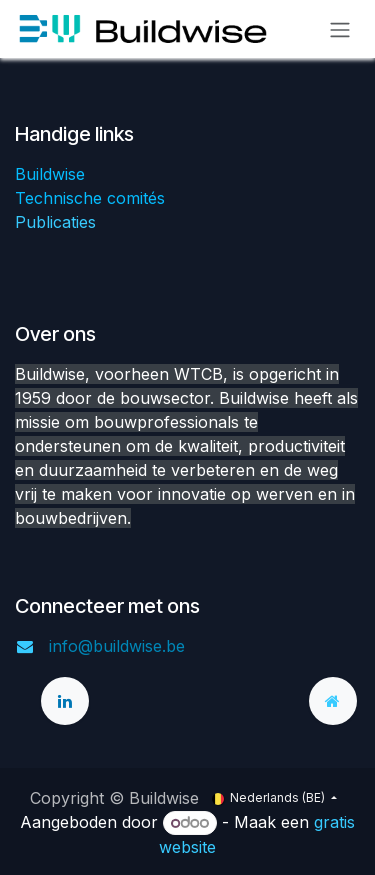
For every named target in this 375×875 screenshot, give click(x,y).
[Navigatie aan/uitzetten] (340, 29)
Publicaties (55, 222)
